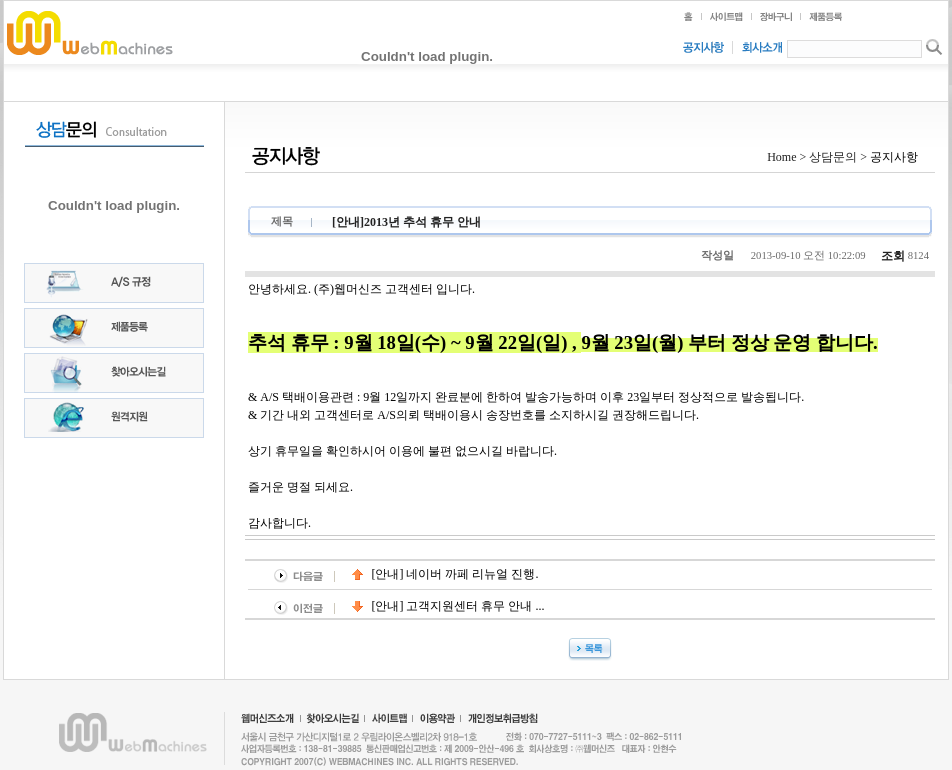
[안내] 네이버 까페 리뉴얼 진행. (445, 574)
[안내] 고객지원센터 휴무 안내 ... (448, 606)
